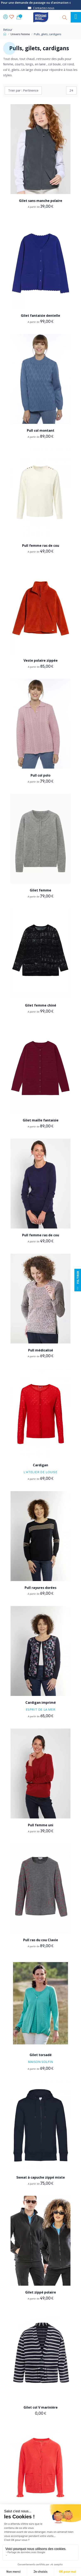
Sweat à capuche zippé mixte (40, 2177)
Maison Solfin (40, 2062)
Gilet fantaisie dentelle (40, 315)
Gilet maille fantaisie (40, 1120)
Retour (7, 30)
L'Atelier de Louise (40, 1472)
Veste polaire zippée (41, 660)
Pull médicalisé (40, 1350)
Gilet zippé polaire (40, 2292)
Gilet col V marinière (41, 2407)
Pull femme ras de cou (40, 545)
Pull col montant (40, 430)
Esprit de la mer (40, 1709)
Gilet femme (40, 890)
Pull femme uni (40, 1825)
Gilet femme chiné (40, 1005)
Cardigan (40, 1465)
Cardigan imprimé (40, 1702)
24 (71, 90)
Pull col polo (40, 775)
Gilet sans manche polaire (40, 200)
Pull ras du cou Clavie (40, 1940)
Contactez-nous (43, 8)
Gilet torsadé (41, 2055)
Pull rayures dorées (40, 1587)
